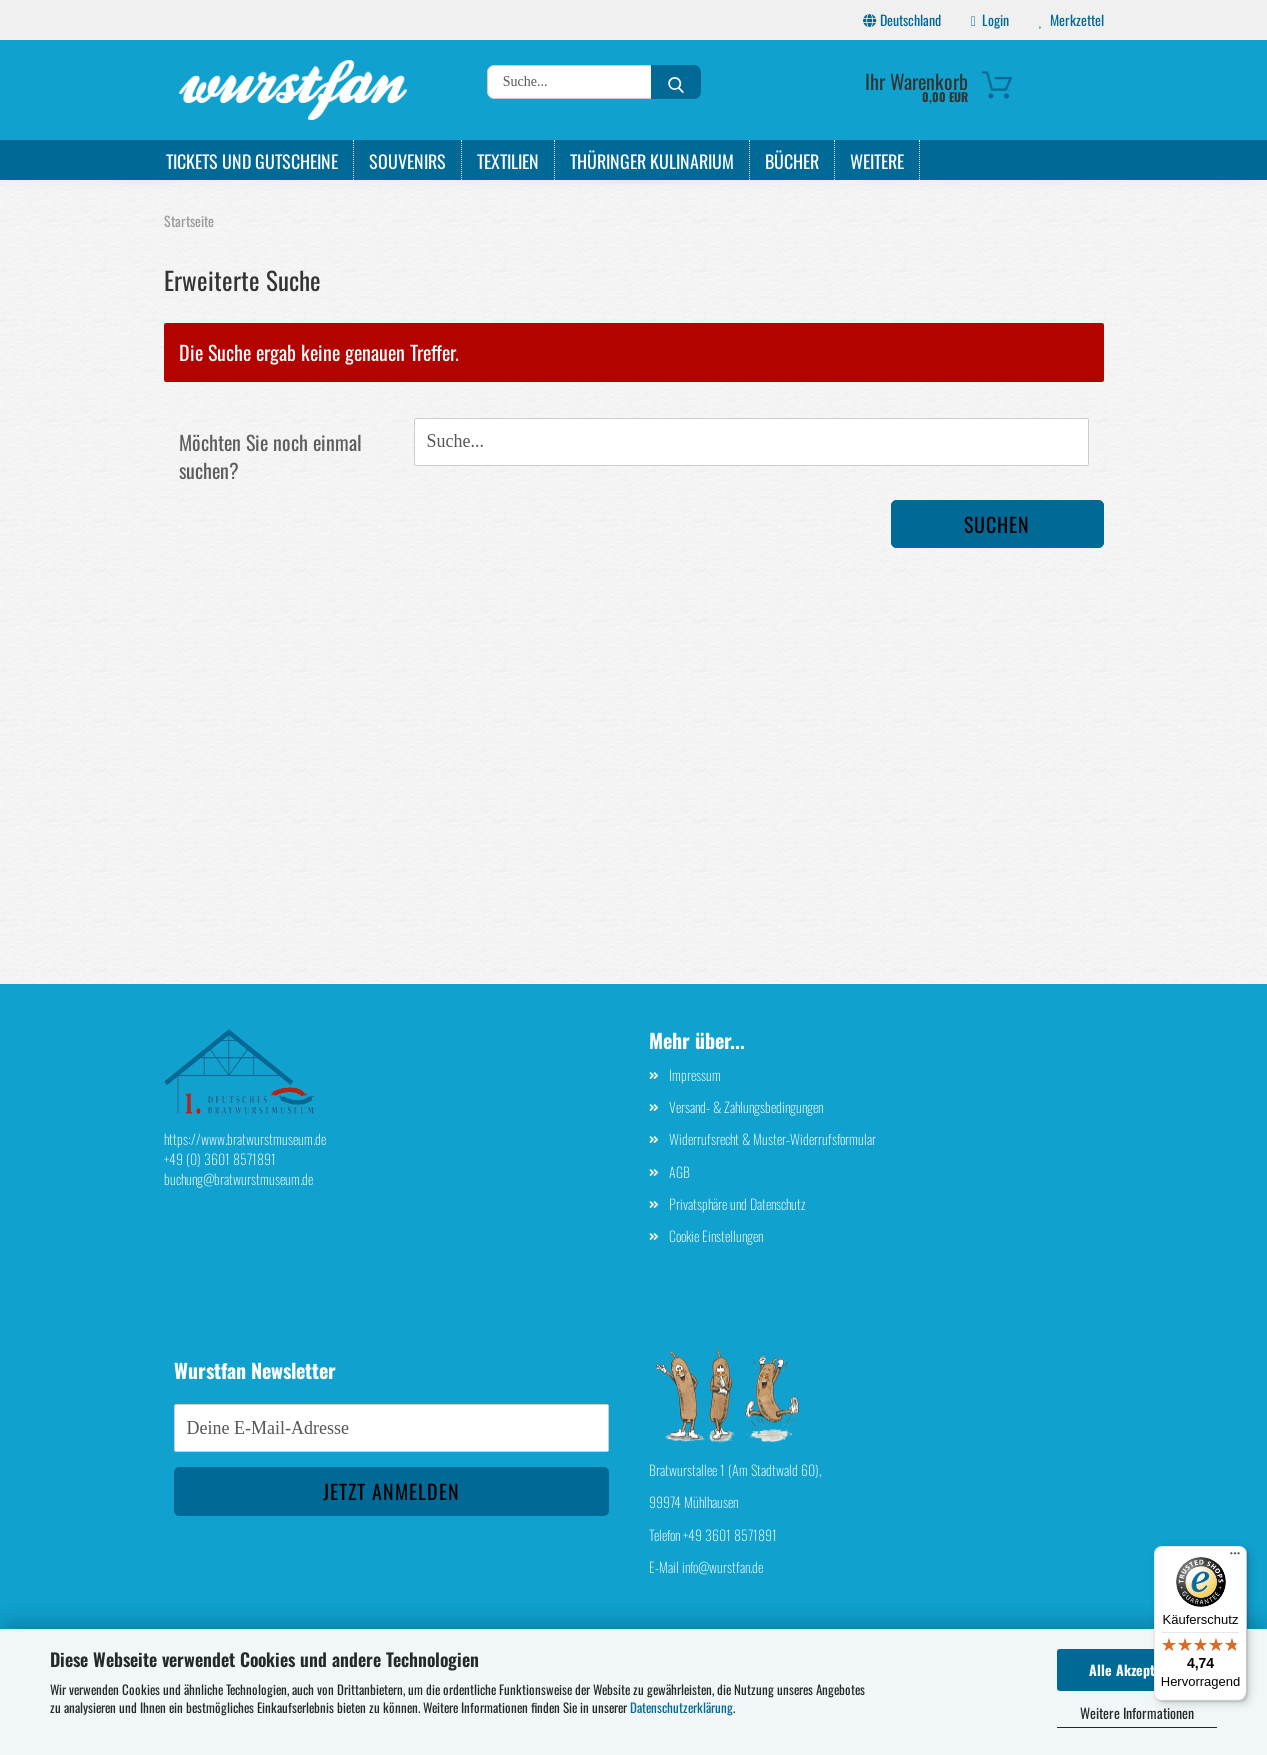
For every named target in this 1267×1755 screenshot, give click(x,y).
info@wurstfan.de (722, 1566)
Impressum (695, 1074)
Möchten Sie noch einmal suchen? (270, 456)
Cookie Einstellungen (716, 1235)
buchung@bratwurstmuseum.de (238, 1178)
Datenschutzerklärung (681, 1707)
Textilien (508, 161)
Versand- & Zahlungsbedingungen (746, 1106)
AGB (679, 1171)
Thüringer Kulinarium (652, 161)
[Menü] (1235, 1558)
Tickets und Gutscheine (252, 161)
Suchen (997, 524)
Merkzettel (1071, 19)
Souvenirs (407, 161)
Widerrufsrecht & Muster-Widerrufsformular (772, 1138)
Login (990, 19)
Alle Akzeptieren (1137, 1669)
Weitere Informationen (1137, 1712)
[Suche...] (676, 82)
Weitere (877, 161)
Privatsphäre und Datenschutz (737, 1203)
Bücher (792, 161)
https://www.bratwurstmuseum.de (245, 1138)
